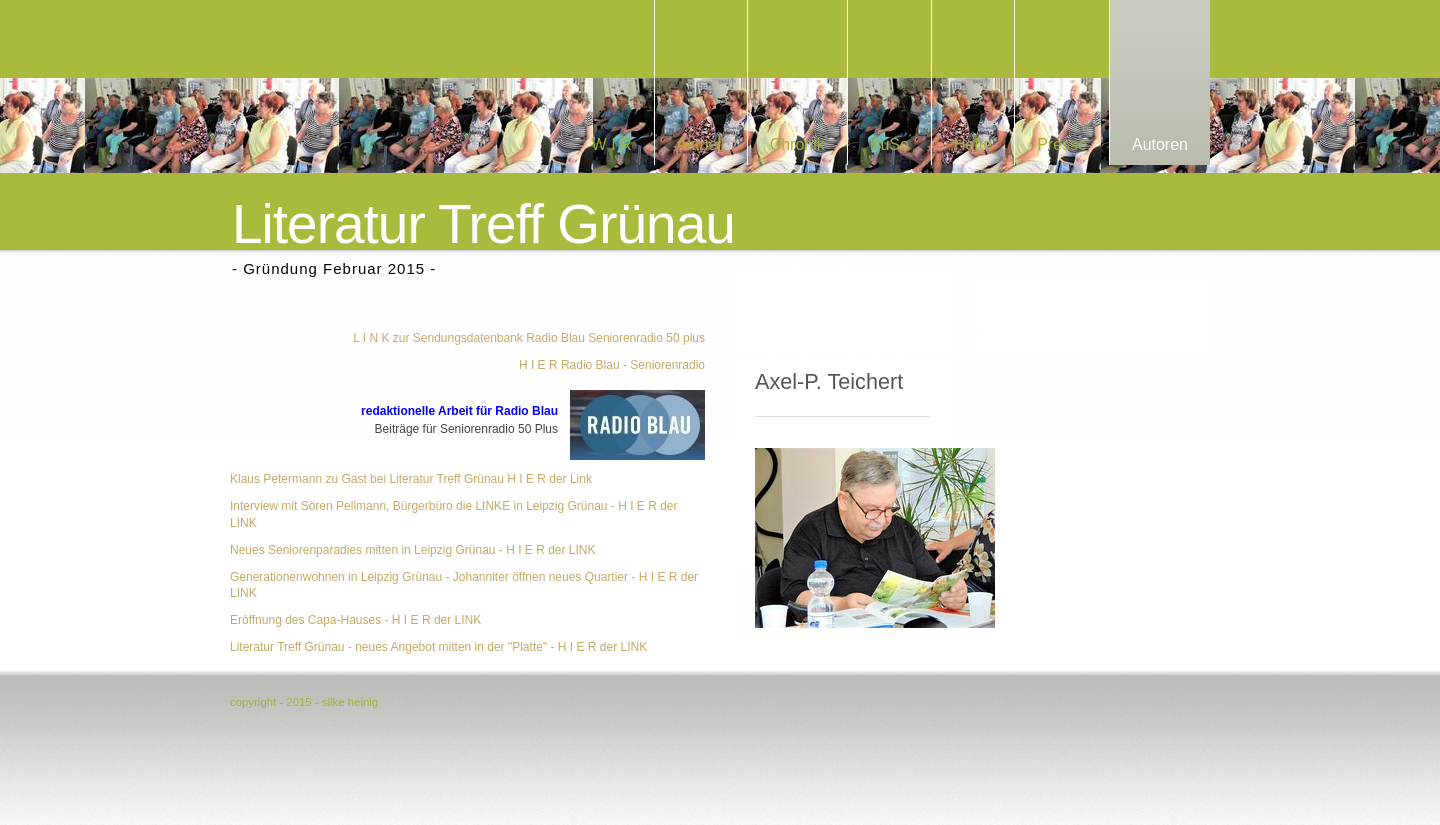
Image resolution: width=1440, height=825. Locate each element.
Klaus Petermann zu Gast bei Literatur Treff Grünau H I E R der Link (411, 479)
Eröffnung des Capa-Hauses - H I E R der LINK (355, 620)
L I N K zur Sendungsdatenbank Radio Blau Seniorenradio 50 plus (529, 338)
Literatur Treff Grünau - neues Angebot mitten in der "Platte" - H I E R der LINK (438, 647)
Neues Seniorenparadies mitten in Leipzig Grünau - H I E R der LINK (413, 550)
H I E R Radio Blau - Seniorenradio (612, 365)
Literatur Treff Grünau (483, 224)
